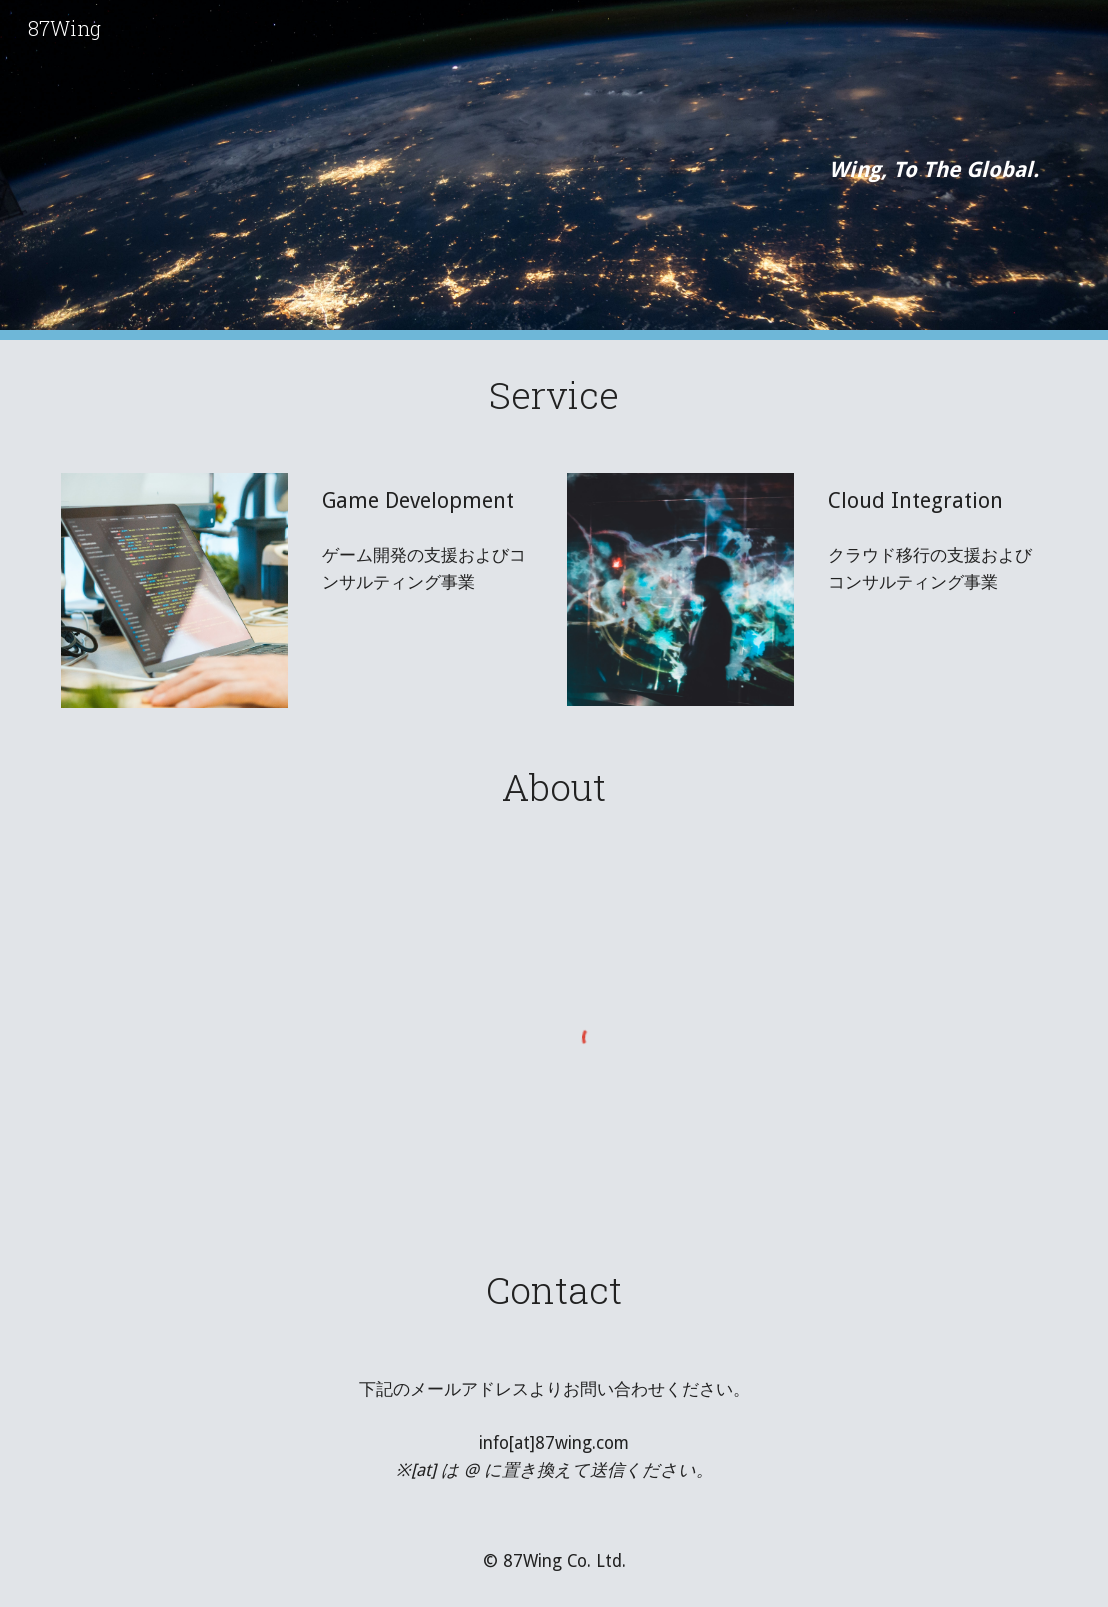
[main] (554, 169)
